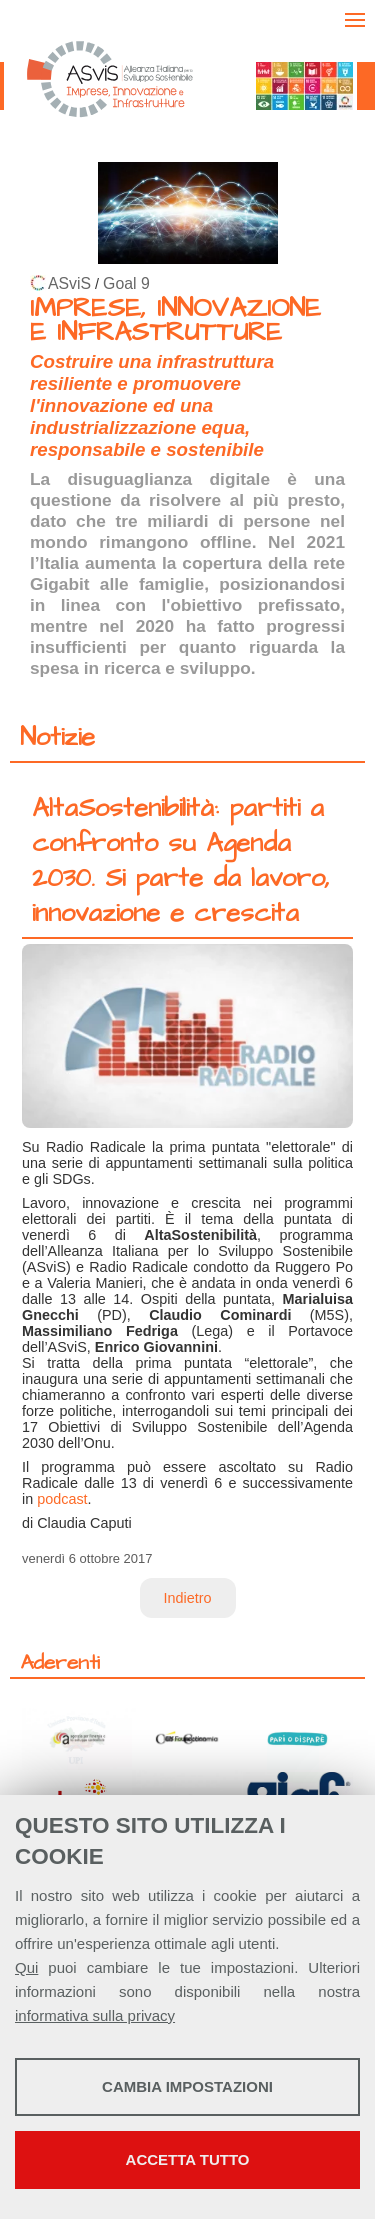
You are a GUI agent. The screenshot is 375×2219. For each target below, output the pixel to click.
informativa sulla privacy (95, 2015)
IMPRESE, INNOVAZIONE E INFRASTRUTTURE (175, 320)
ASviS (69, 283)
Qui (26, 1967)
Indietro (188, 1598)
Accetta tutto (188, 2159)
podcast (62, 1499)
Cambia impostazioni (187, 2086)
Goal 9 (126, 283)
